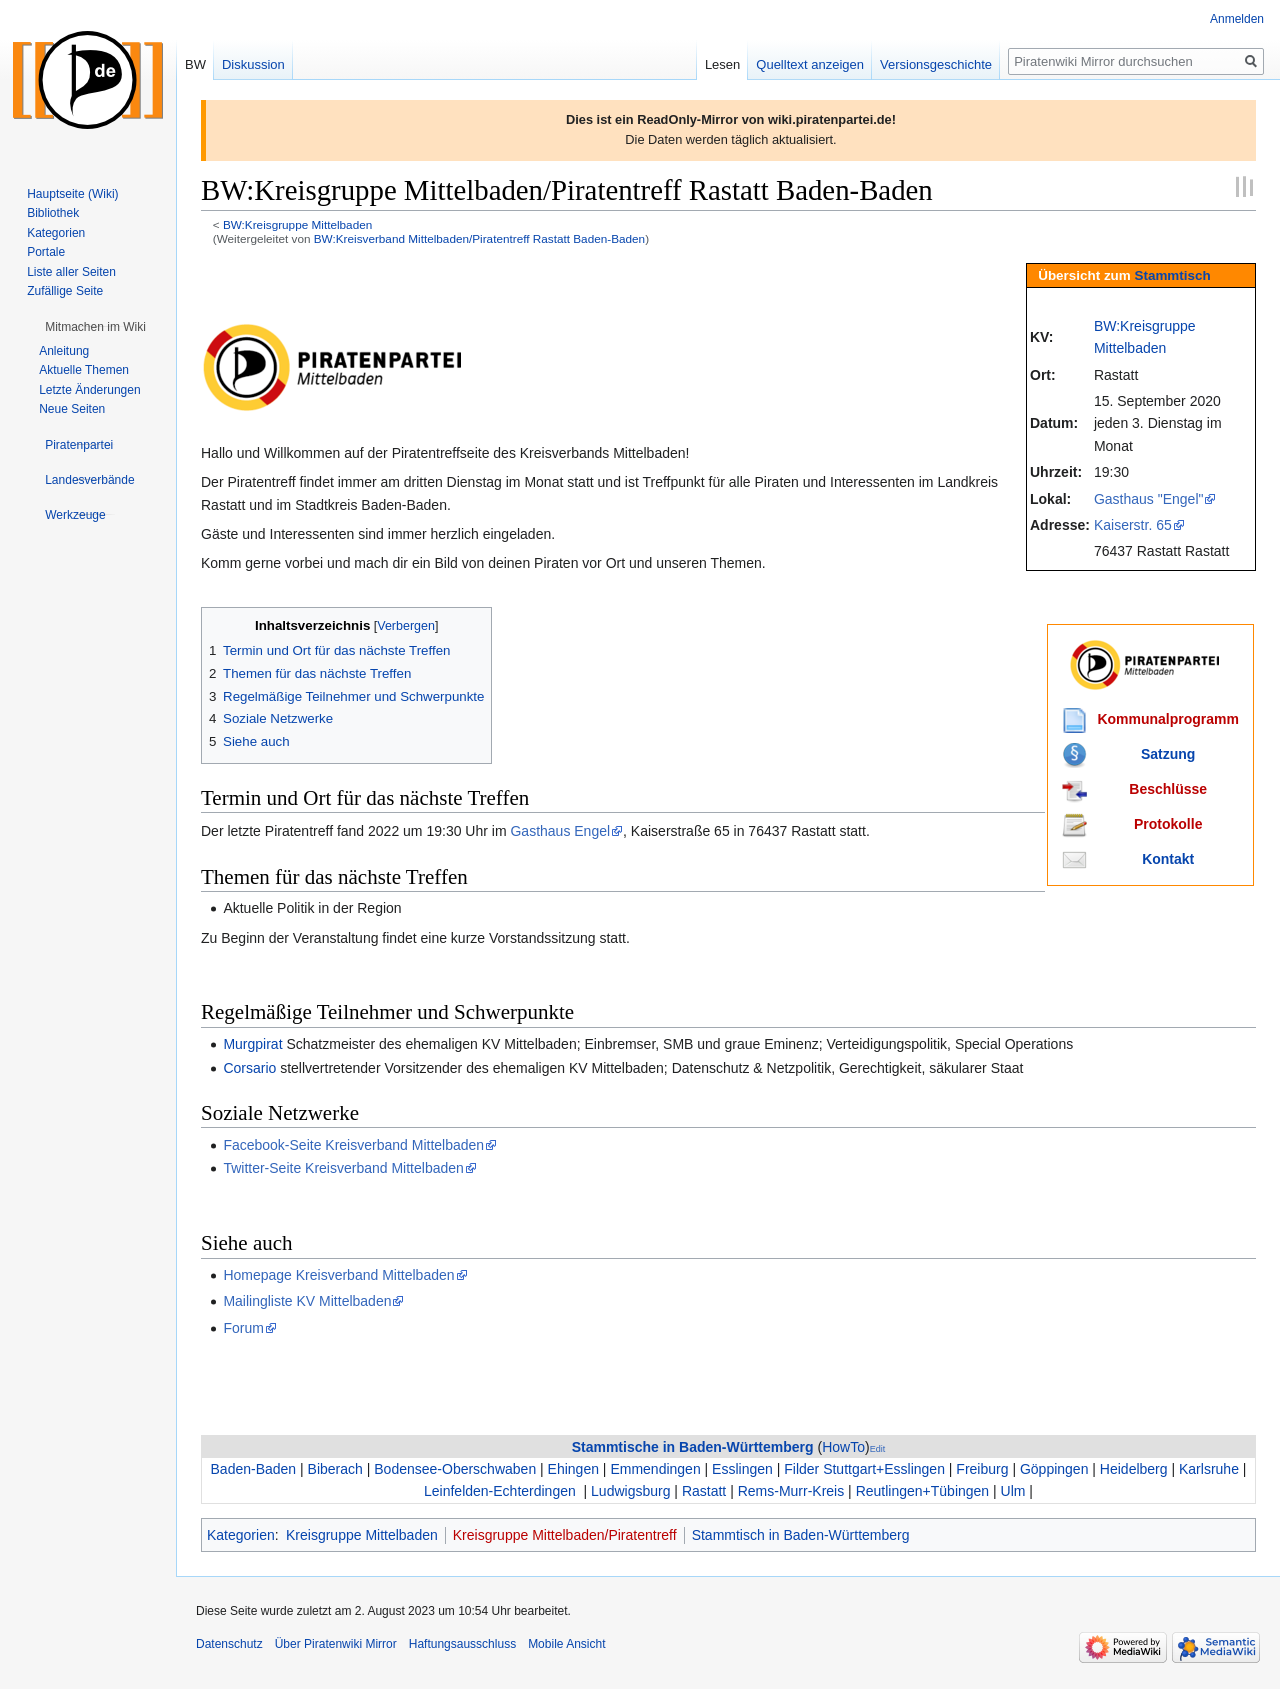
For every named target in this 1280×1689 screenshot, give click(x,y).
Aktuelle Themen (84, 370)
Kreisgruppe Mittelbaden (362, 1535)
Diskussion (253, 64)
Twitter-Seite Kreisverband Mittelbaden (343, 1168)
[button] (95, 327)
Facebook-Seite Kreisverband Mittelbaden (353, 1145)
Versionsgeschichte (936, 64)
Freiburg (982, 1469)
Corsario (249, 1068)
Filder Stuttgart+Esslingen (864, 1469)
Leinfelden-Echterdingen (500, 1491)
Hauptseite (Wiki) (72, 194)
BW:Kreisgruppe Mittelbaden (297, 224)
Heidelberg (1134, 1469)
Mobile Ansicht (566, 1644)
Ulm (1013, 1491)
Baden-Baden (254, 1469)
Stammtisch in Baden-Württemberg (801, 1535)
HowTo (843, 1447)
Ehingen (573, 1469)
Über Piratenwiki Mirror (336, 1644)
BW (195, 64)
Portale (46, 252)
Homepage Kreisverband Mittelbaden (338, 1275)
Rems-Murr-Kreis (791, 1491)
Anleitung (64, 351)
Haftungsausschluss (462, 1644)
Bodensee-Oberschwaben (455, 1469)
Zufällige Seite (65, 291)
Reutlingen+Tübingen (923, 1491)
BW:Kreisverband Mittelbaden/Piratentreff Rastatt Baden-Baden (479, 238)
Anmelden (1237, 19)
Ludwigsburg (630, 1491)
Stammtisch (1173, 275)
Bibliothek (53, 213)
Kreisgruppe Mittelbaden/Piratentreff (565, 1535)
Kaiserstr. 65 (1133, 525)
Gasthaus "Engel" (1149, 499)
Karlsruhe (1209, 1469)
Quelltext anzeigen (810, 64)
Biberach (335, 1469)
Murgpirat (252, 1044)
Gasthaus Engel (560, 831)
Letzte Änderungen (89, 390)
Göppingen (1054, 1469)
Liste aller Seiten (71, 272)
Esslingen (742, 1469)
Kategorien (241, 1535)
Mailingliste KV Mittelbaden (307, 1301)
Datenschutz (229, 1644)
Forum (243, 1328)
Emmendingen (655, 1469)
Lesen (722, 64)
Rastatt (704, 1491)
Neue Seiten (72, 409)
